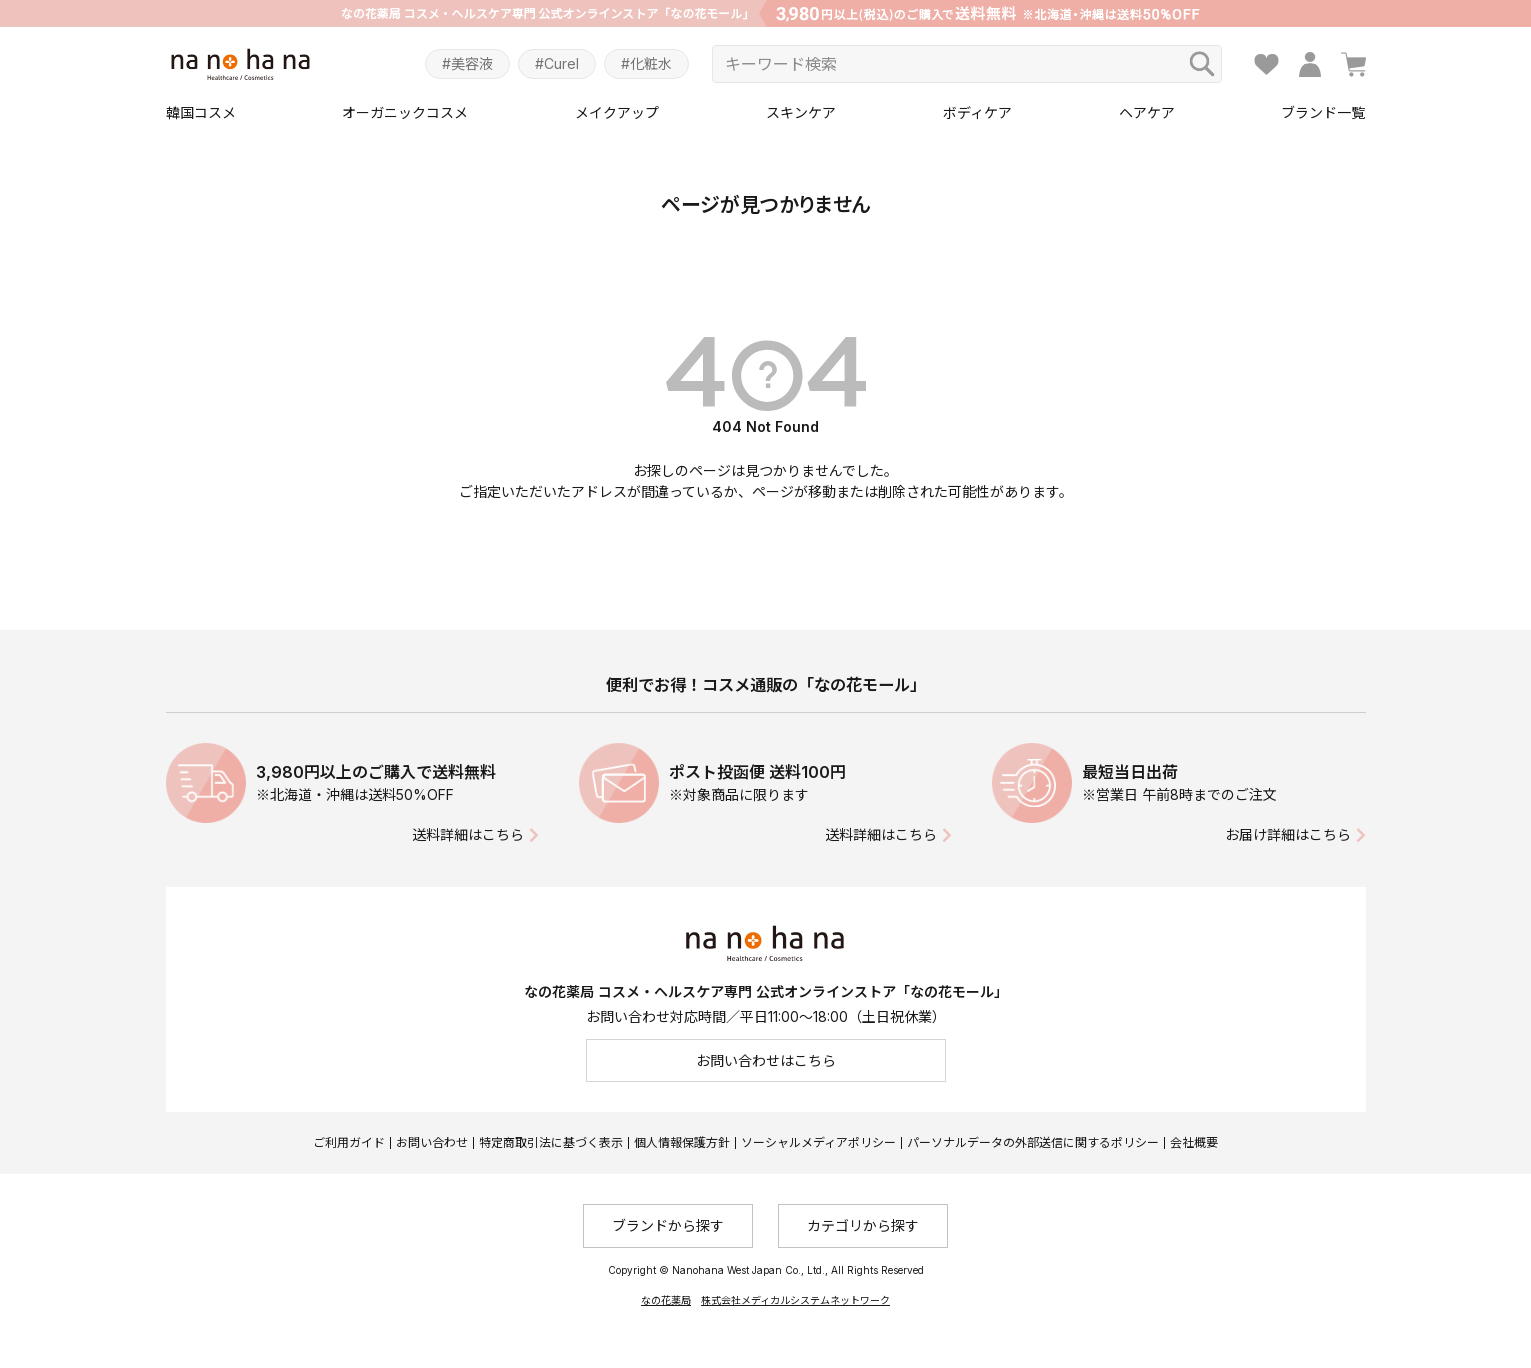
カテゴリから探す (863, 1225)
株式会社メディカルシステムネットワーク (795, 1300)
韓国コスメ (201, 112)
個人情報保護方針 (682, 1142)
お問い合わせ (432, 1142)
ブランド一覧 (1323, 112)
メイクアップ (617, 112)
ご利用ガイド (349, 1142)
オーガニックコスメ (405, 112)
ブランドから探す (668, 1225)
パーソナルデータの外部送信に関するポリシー (1033, 1142)
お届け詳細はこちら (1288, 834)
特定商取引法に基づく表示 (551, 1142)
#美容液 (467, 63)
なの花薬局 (666, 1300)
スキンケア (801, 112)
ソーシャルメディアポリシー (818, 1142)
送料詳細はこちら (468, 834)
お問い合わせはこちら (766, 1060)
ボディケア (977, 112)
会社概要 (1194, 1142)
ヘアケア (1147, 112)
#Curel (557, 63)
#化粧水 (646, 63)
